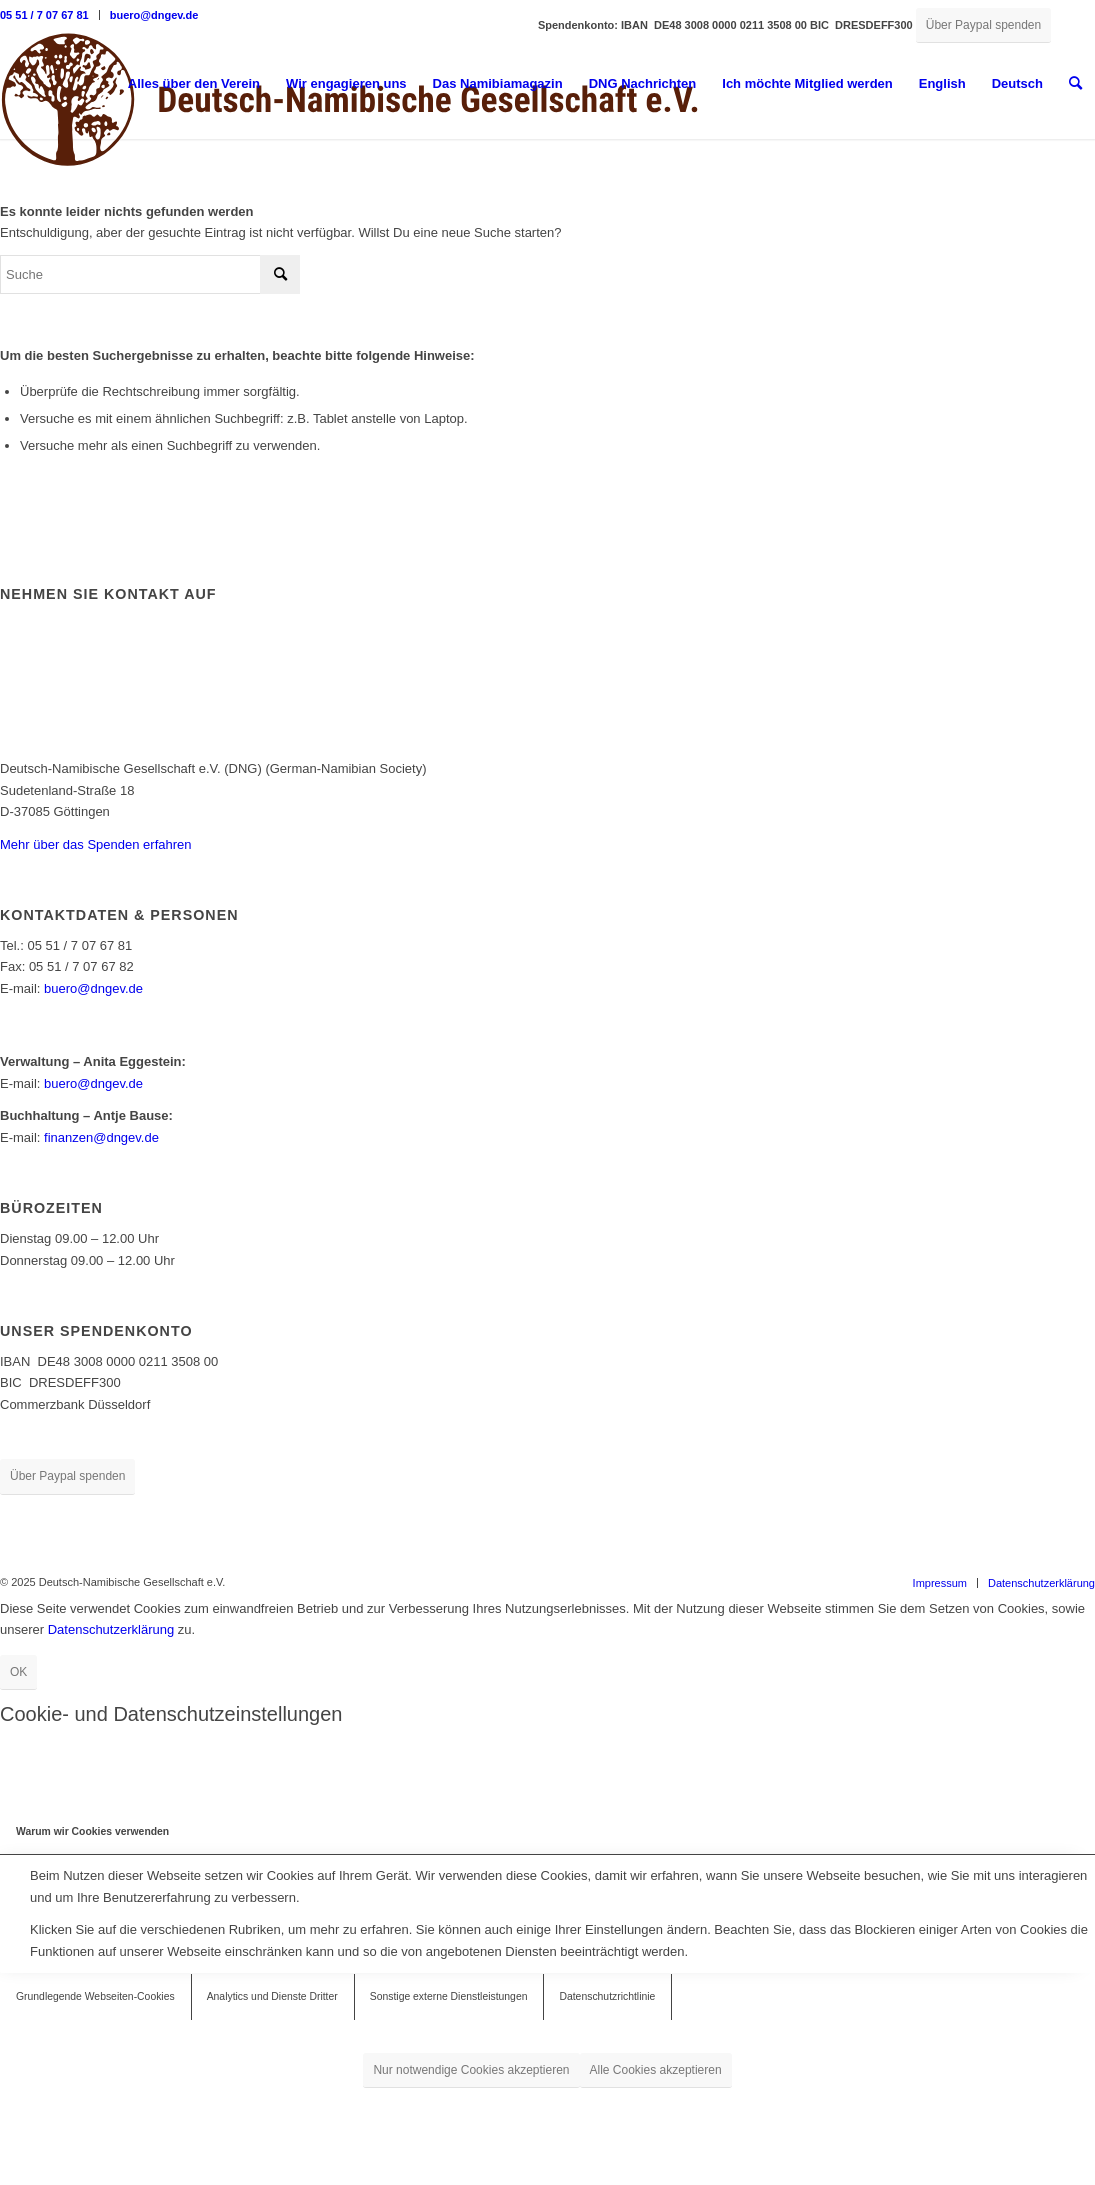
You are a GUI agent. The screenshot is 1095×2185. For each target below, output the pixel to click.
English (942, 83)
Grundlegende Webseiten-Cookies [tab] (95, 1996)
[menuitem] (50, 15)
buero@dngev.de (154, 15)
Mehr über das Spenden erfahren (96, 844)
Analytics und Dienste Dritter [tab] (272, 1996)
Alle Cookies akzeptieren (656, 2070)
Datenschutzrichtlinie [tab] (607, 1996)
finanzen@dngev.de (101, 1137)
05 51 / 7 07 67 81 (44, 15)
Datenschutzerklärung (111, 1629)
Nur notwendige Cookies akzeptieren (471, 2070)
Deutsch (1017, 83)
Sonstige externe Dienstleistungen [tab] (449, 1996)
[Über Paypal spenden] (983, 25)
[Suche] (1075, 84)
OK (18, 1672)
